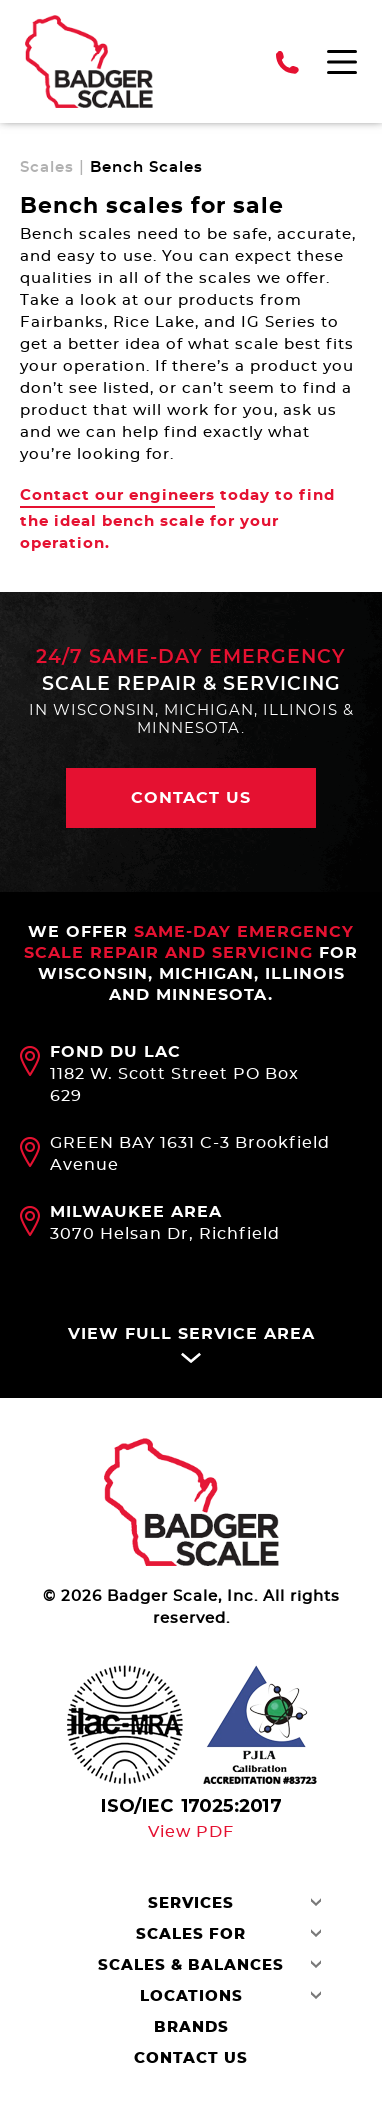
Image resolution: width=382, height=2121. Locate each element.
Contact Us (191, 2058)
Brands (191, 2027)
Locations (191, 1996)
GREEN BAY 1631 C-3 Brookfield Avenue (190, 1154)
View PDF (191, 1832)
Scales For (191, 1934)
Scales (47, 167)
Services (191, 1903)
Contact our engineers (117, 495)
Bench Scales (146, 167)
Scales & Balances (191, 1965)
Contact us (191, 798)
